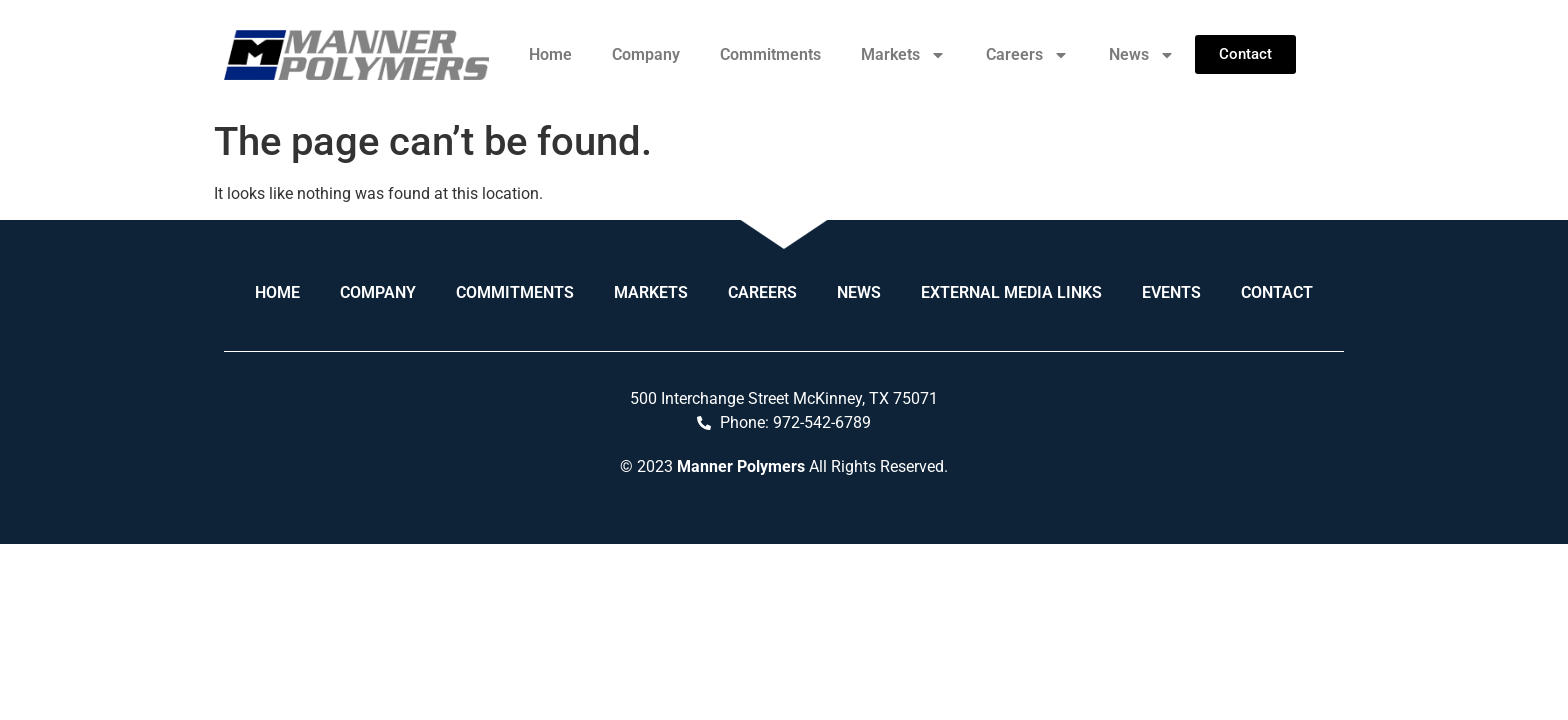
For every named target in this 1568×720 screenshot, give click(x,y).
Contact (1277, 292)
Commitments (770, 54)
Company (646, 54)
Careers (1027, 55)
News (1142, 55)
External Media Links (1011, 292)
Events (1171, 292)
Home (550, 54)
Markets (903, 55)
